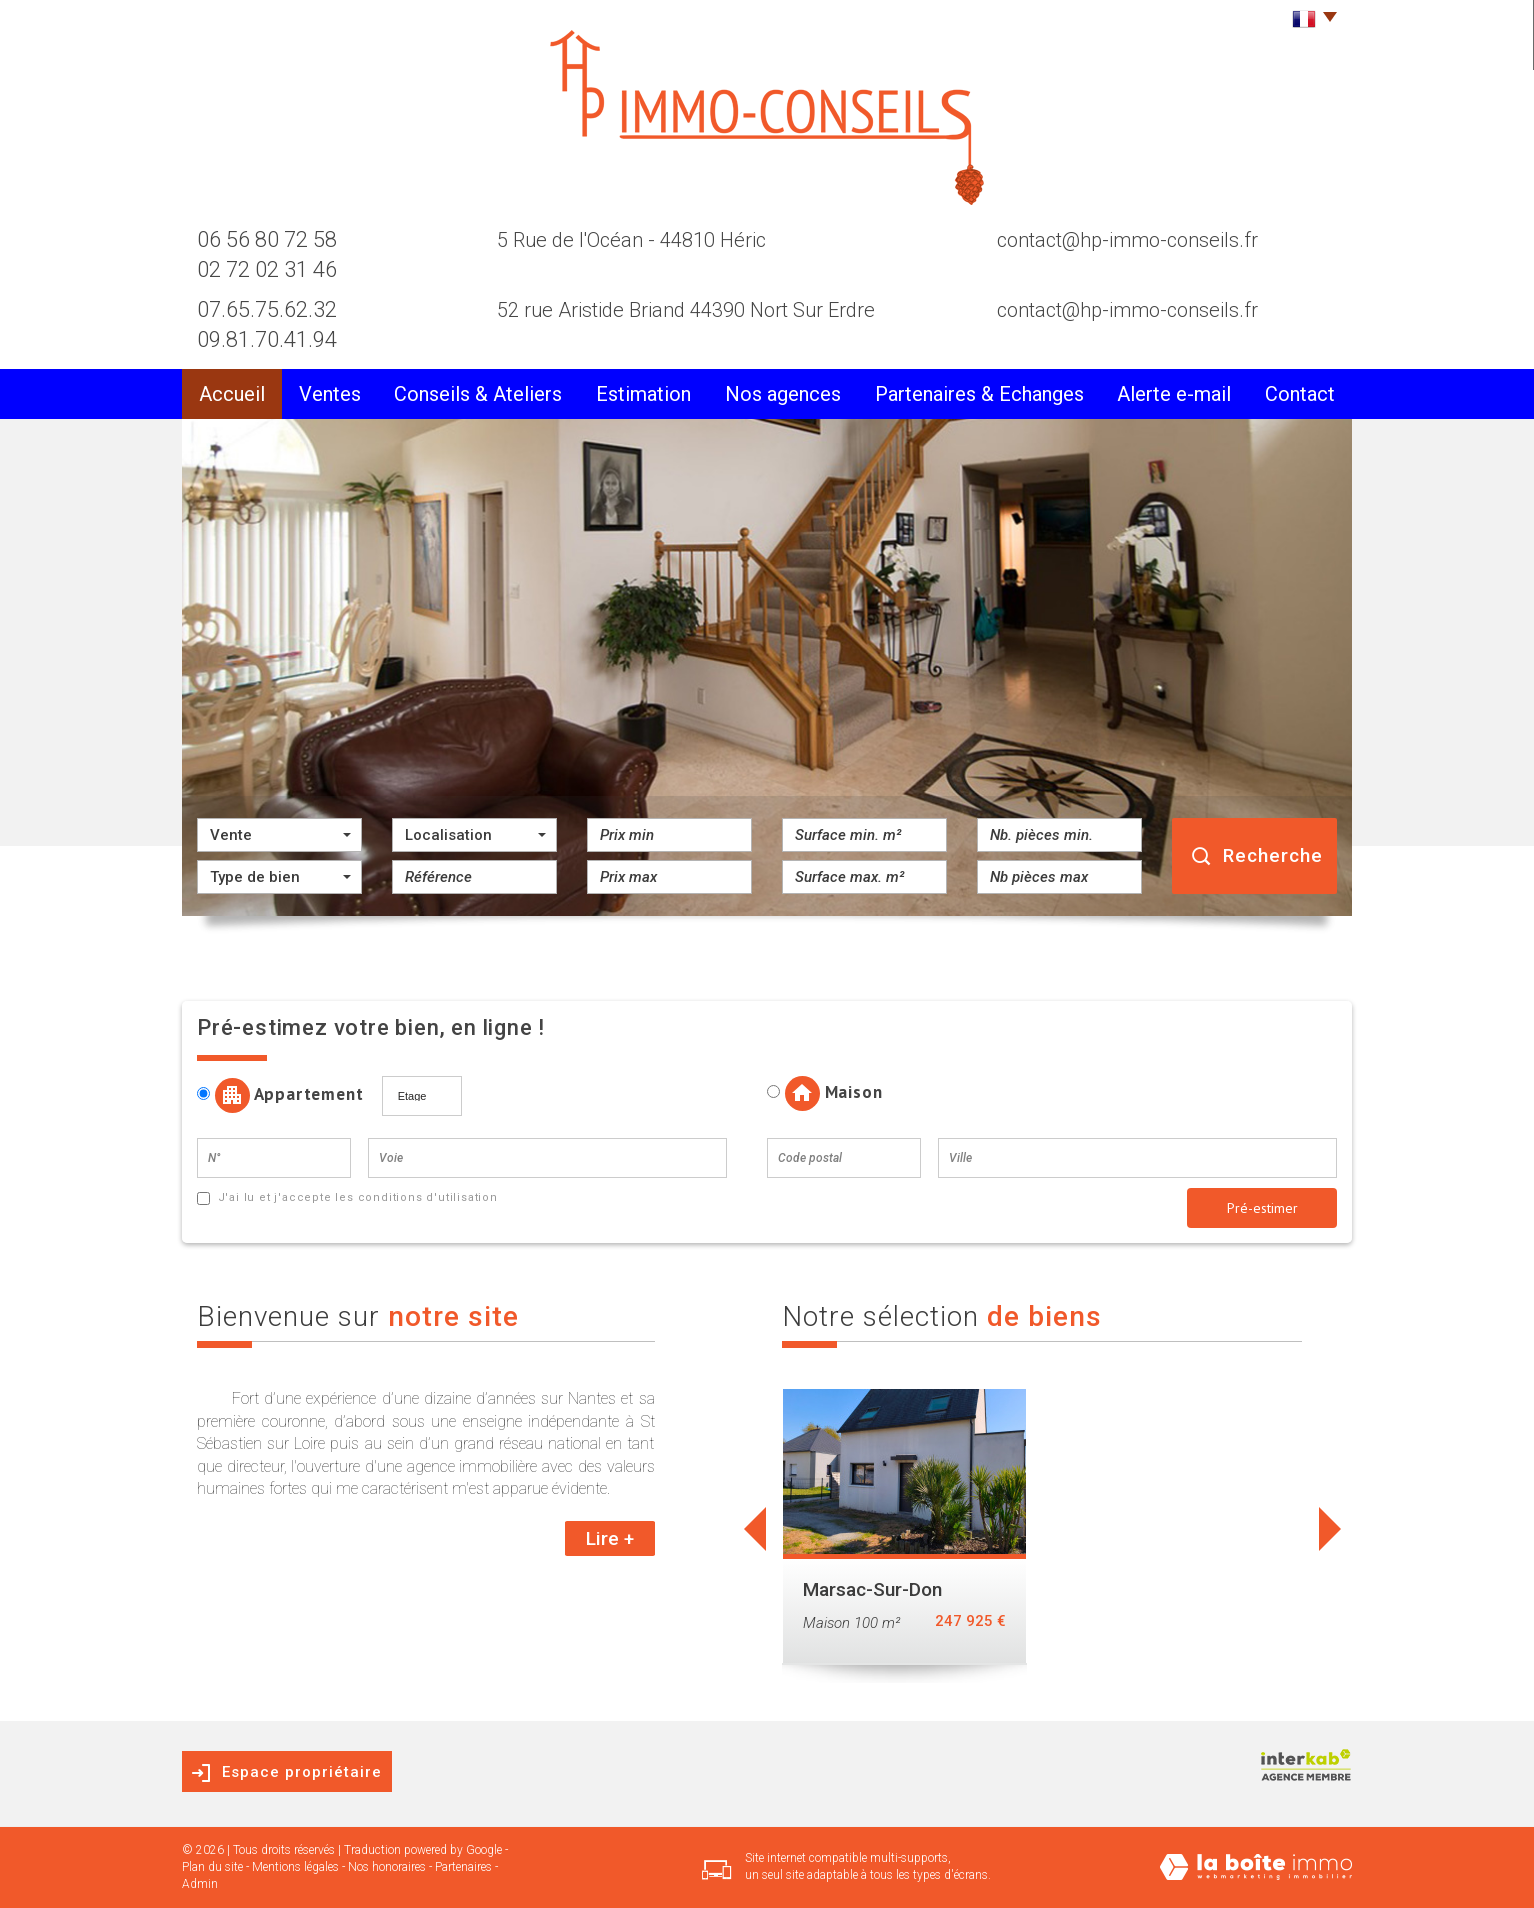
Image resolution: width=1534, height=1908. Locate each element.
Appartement (287, 1095)
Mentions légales (295, 1867)
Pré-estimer (1262, 1208)
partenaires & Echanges (979, 394)
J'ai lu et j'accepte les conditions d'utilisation (356, 1197)
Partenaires (463, 1867)
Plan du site (212, 1867)
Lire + (610, 1538)
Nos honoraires (387, 1867)
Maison (824, 1093)
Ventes (330, 394)
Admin (200, 1884)
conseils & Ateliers (478, 394)
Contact (1300, 394)
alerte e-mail (1174, 394)
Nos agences (783, 394)
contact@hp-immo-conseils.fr (1127, 240)
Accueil (232, 394)
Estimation (643, 394)
